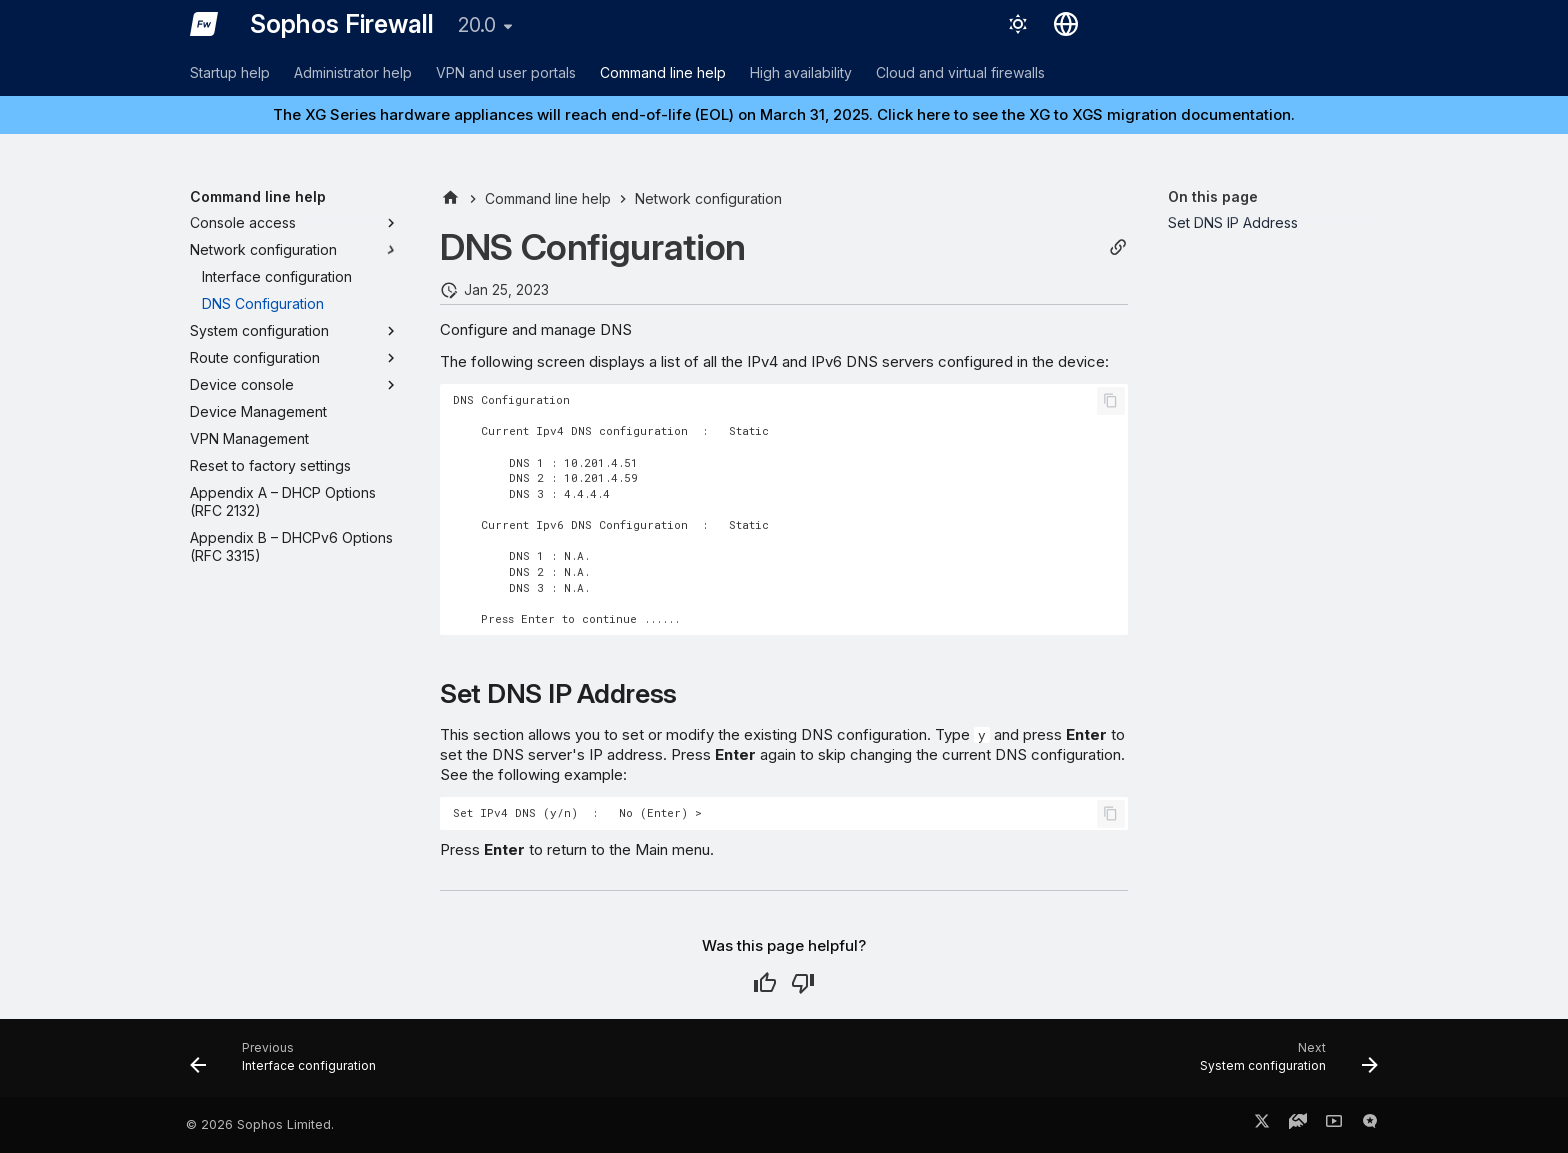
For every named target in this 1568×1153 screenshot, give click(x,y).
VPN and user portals (506, 72)
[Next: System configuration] (1283, 1064)
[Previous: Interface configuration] (289, 1064)
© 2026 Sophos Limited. (260, 1124)
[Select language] (1066, 24)
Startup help (230, 72)
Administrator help (353, 72)
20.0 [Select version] (477, 25)
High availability (801, 72)
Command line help (663, 72)
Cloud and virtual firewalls (960, 72)
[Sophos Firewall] (204, 24)
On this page (1213, 196)
